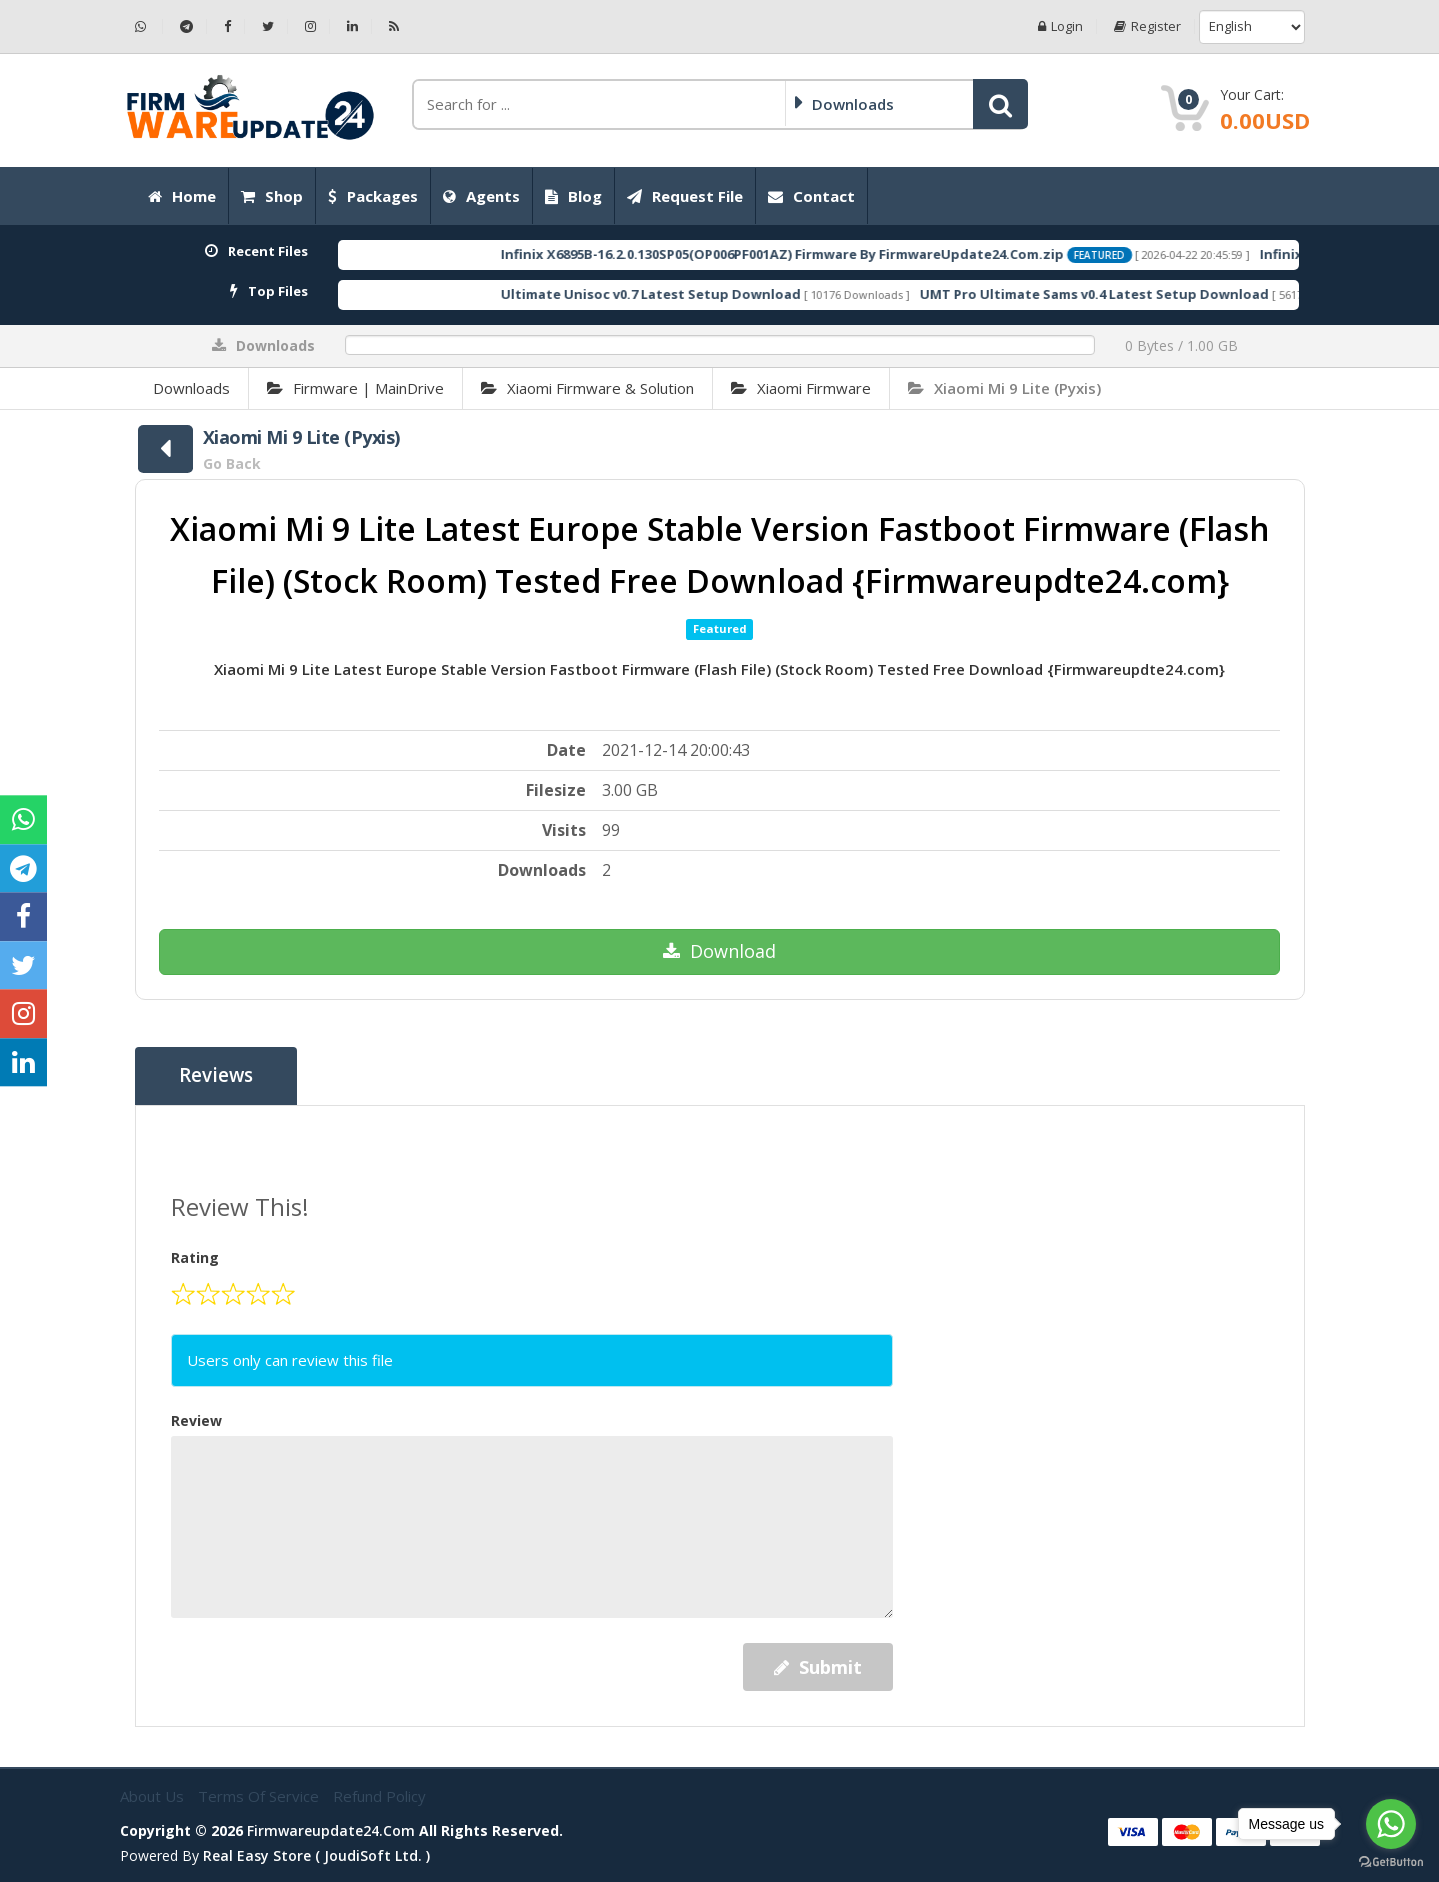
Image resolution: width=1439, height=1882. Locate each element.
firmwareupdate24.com (331, 1829)
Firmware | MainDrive (355, 388)
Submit (818, 1667)
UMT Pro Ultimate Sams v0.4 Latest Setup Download (1156, 294)
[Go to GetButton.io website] (1391, 1862)
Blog (573, 196)
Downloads (191, 388)
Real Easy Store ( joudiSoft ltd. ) (316, 1854)
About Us (154, 1796)
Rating (195, 1257)
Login (1060, 26)
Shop (272, 196)
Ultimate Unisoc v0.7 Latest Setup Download (713, 294)
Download (719, 951)
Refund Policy (379, 1796)
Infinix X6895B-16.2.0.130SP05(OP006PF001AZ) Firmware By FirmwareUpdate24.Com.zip (844, 254)
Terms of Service (260, 1796)
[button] (1000, 104)
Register (1147, 26)
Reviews (216, 1076)
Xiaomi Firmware (801, 388)
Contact (811, 196)
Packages (373, 196)
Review (196, 1420)
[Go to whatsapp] (1391, 1824)
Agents (481, 196)
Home (182, 196)
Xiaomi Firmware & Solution (587, 388)
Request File (685, 196)
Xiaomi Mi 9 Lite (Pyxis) (1004, 388)
